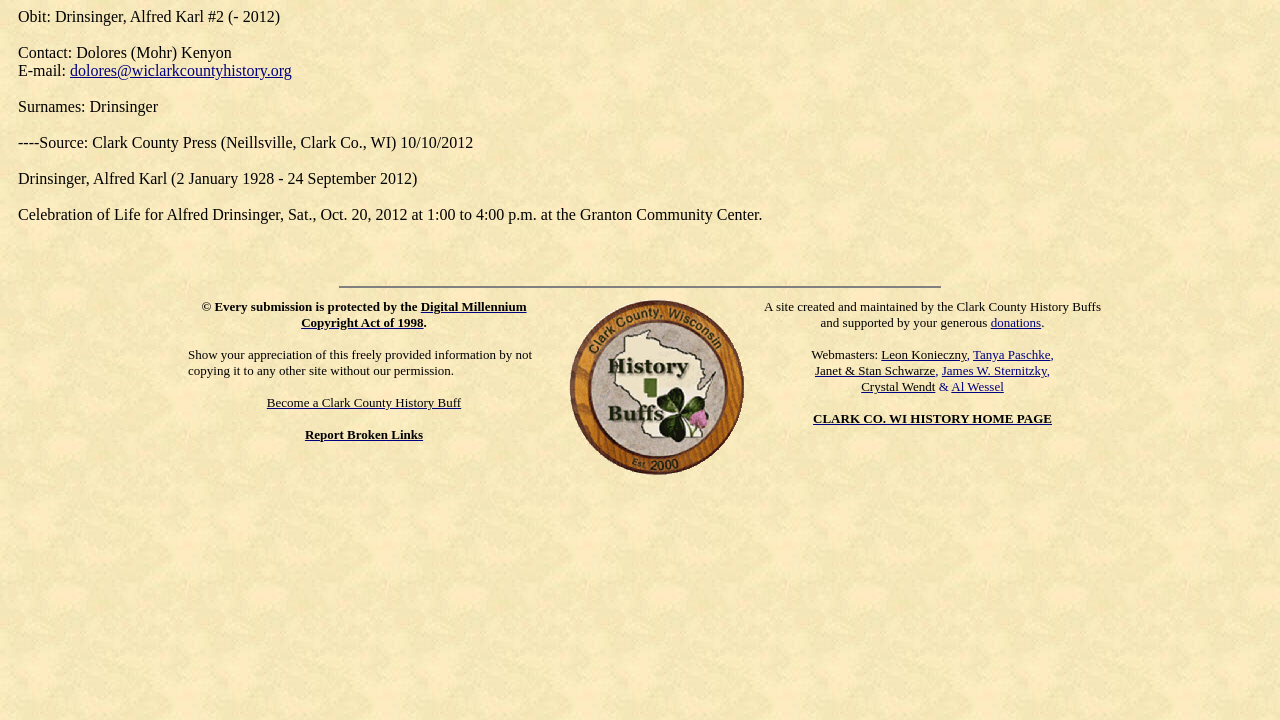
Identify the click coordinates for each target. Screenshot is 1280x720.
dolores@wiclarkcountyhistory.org (181, 70)
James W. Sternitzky (994, 370)
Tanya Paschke (1011, 354)
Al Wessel (977, 386)
